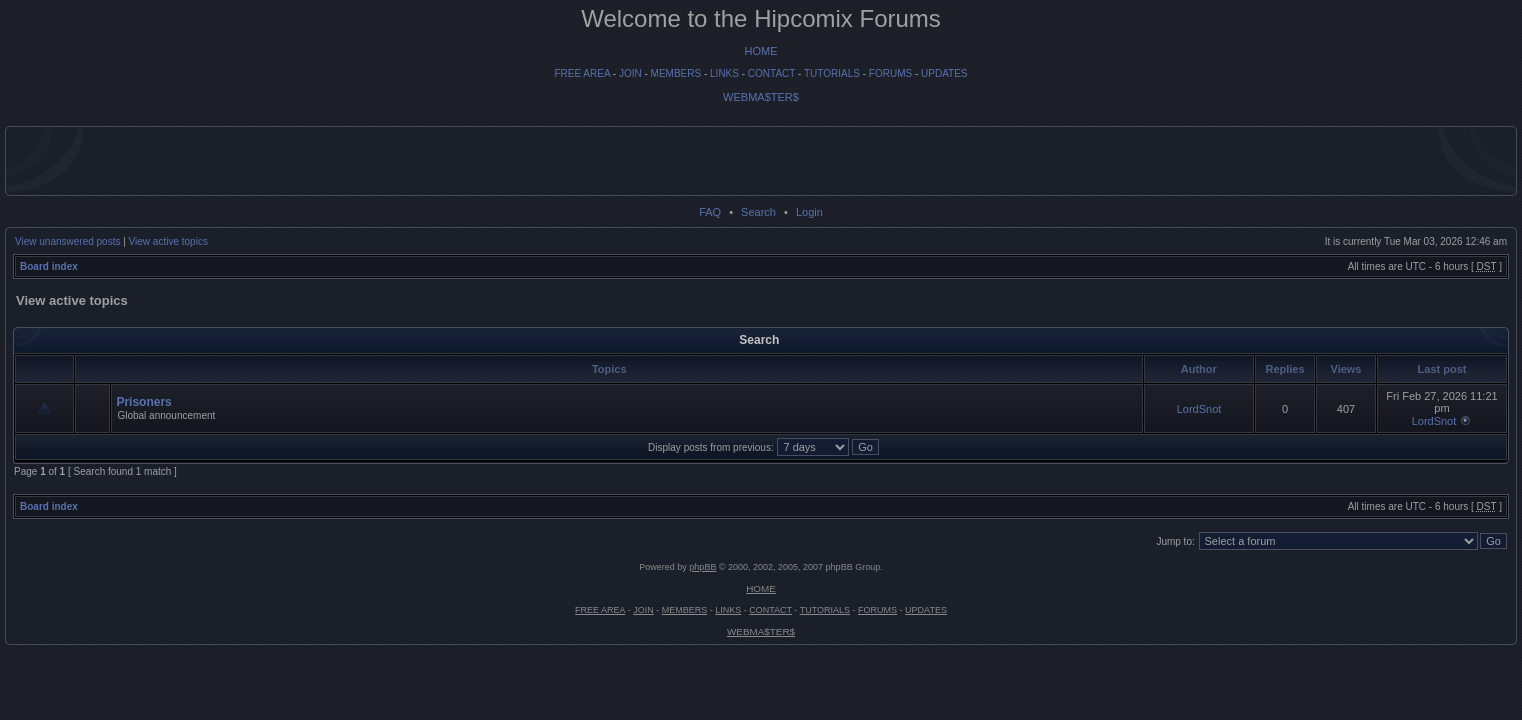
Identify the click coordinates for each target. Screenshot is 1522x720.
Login (809, 212)
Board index (49, 266)
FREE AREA (582, 73)
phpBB (702, 567)
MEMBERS (676, 73)
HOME (761, 51)
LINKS (724, 73)
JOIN (630, 73)
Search (758, 212)
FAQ (710, 212)
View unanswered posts (67, 241)
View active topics (168, 241)
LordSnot (1199, 409)
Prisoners (143, 402)
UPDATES (944, 73)
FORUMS (890, 73)
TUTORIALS (832, 73)
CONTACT (771, 73)
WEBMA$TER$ (761, 97)
